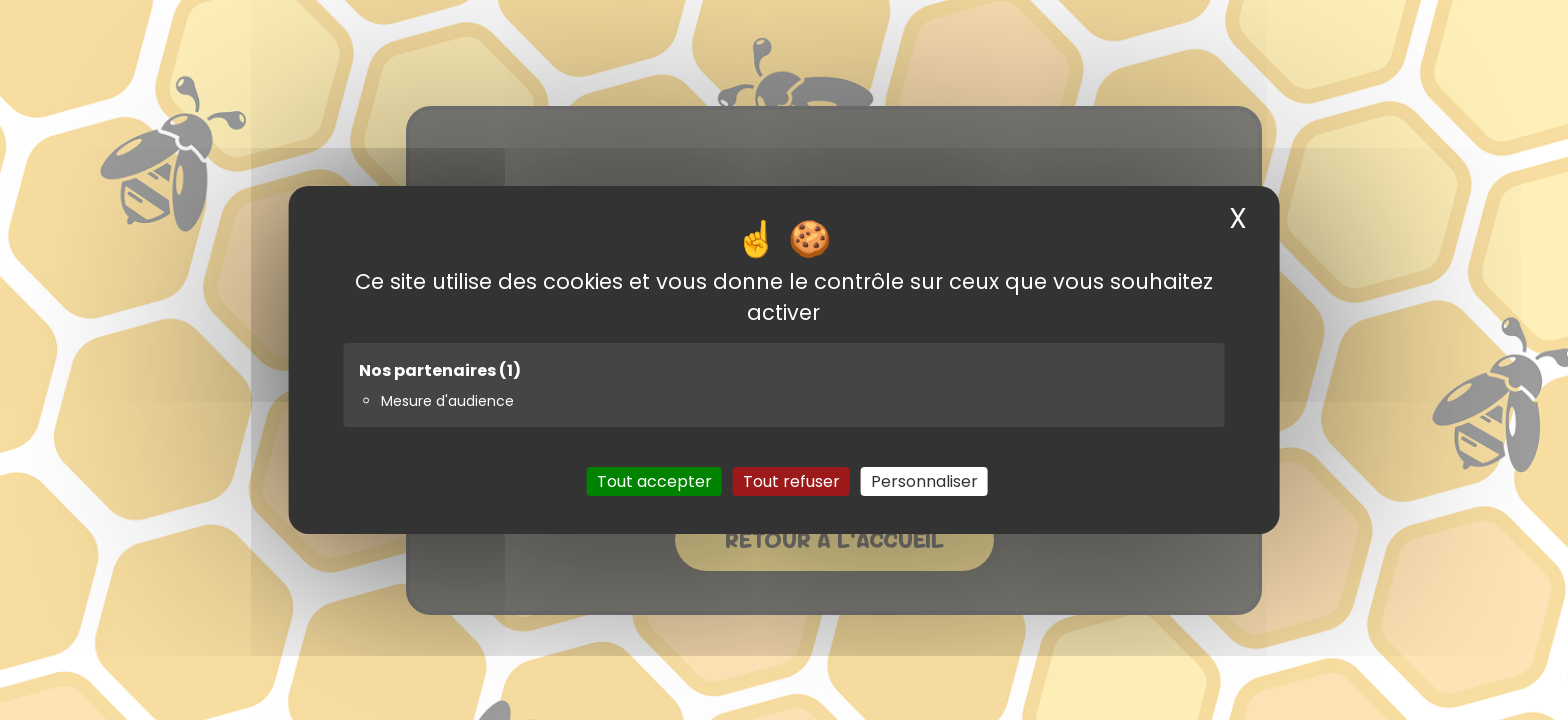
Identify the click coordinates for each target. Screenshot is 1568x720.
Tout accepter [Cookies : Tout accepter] (654, 481)
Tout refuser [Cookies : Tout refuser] (791, 481)
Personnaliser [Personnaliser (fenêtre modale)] (924, 481)
